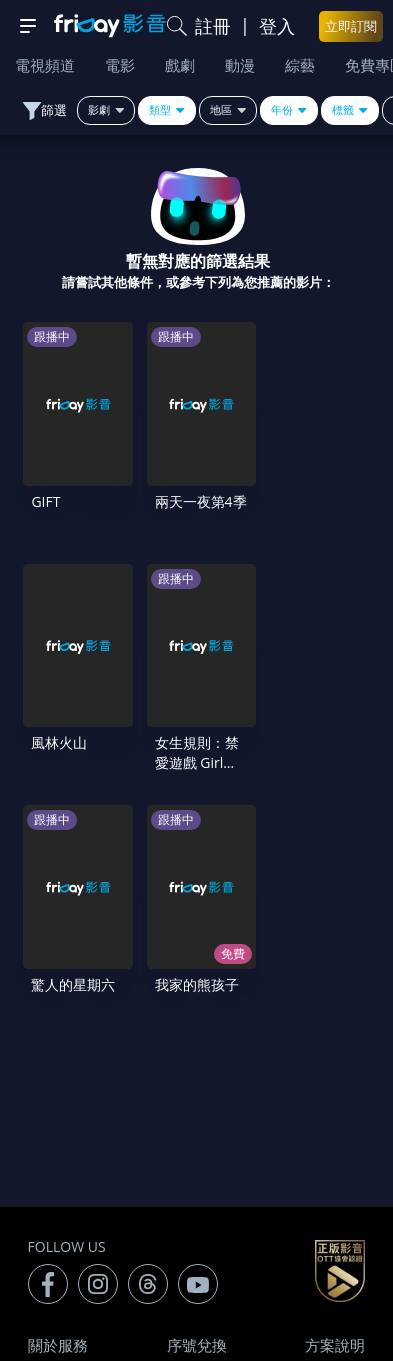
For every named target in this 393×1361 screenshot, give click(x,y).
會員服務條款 (197, 1126)
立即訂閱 (351, 26)
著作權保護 (65, 1168)
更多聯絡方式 (280, 1293)
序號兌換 (197, 1084)
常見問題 (58, 1126)
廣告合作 (58, 1210)
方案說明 (335, 1084)
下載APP (197, 1210)
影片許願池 (327, 1168)
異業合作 (197, 1168)
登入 (277, 26)
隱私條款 (335, 1126)
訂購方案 (335, 1210)
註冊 (213, 26)
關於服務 (58, 1084)
